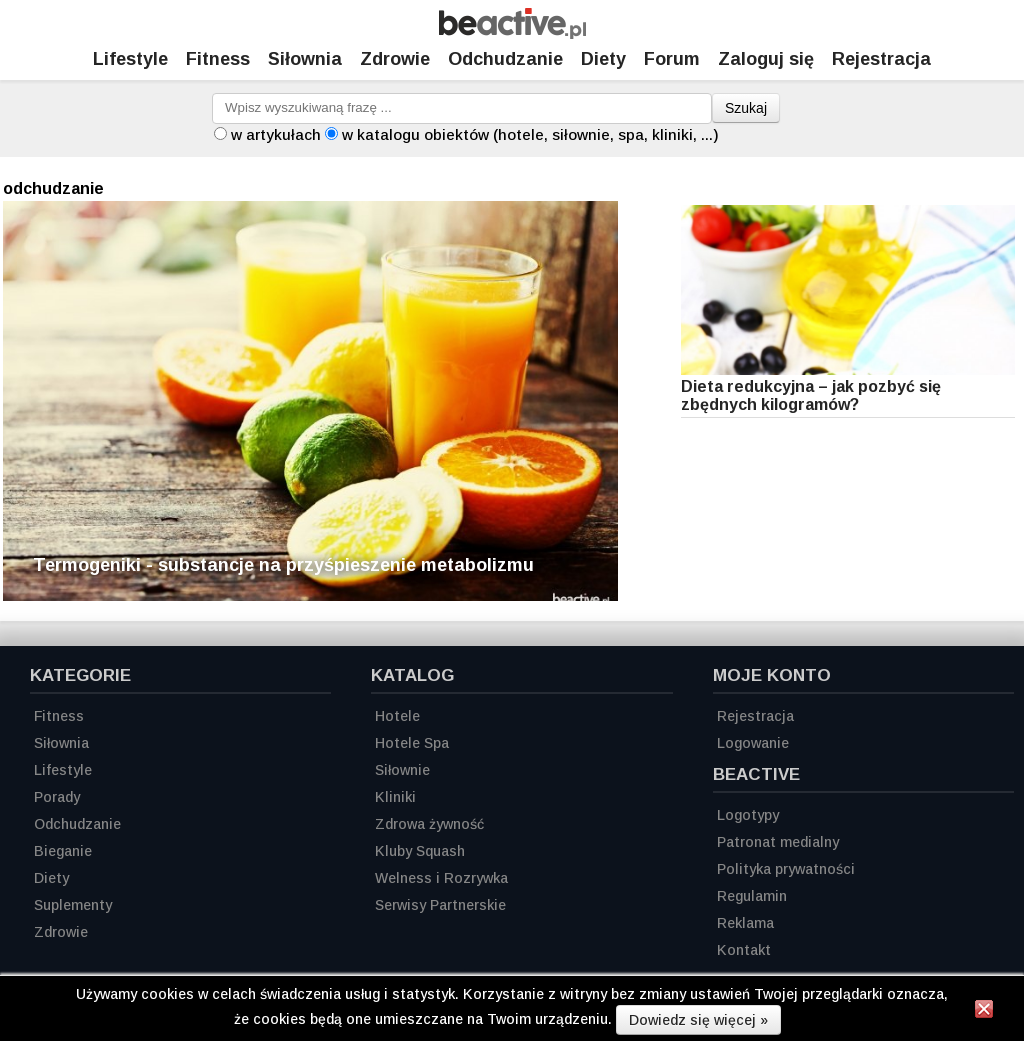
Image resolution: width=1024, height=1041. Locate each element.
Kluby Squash (420, 851)
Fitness (218, 59)
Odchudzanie (505, 59)
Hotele (397, 716)
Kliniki (395, 797)
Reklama (745, 923)
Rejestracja (755, 716)
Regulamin (752, 896)
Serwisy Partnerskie (440, 905)
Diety (603, 59)
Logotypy (748, 815)
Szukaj (746, 108)
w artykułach (276, 134)
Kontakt (744, 950)
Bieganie (63, 851)
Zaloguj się (766, 59)
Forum (672, 59)
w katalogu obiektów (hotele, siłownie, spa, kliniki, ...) (530, 134)
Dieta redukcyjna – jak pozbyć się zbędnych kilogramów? (811, 395)
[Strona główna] (512, 33)
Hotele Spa (412, 743)
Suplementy (73, 905)
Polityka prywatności (786, 869)
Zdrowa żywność (429, 824)
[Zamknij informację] (984, 1012)
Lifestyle (130, 59)
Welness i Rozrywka (441, 878)
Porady (57, 797)
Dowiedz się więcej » (698, 1020)
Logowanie (753, 743)
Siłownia (305, 59)
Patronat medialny (778, 842)
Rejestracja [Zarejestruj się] (881, 59)
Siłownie (402, 770)
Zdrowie (395, 59)
